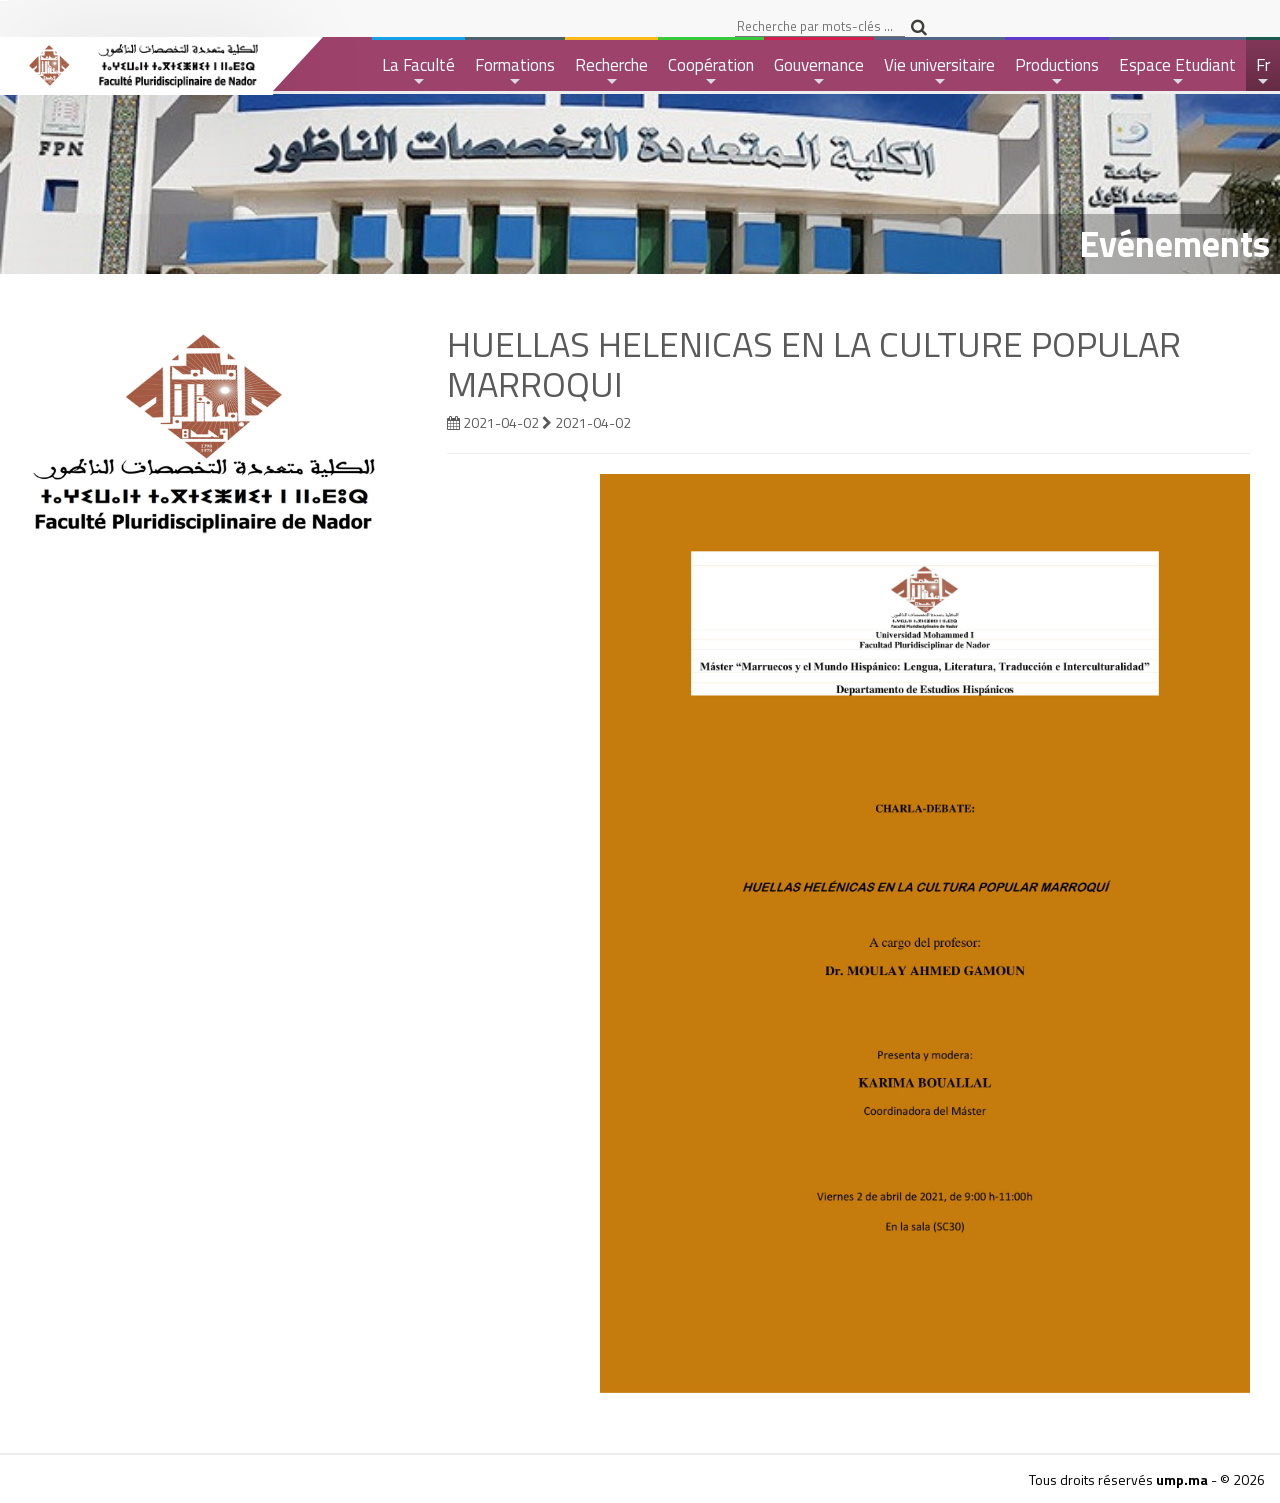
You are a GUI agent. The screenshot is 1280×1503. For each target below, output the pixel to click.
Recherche (611, 71)
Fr (1264, 71)
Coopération (711, 71)
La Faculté (418, 71)
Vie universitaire (939, 71)
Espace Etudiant (1177, 71)
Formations (515, 71)
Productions (1057, 71)
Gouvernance (819, 71)
